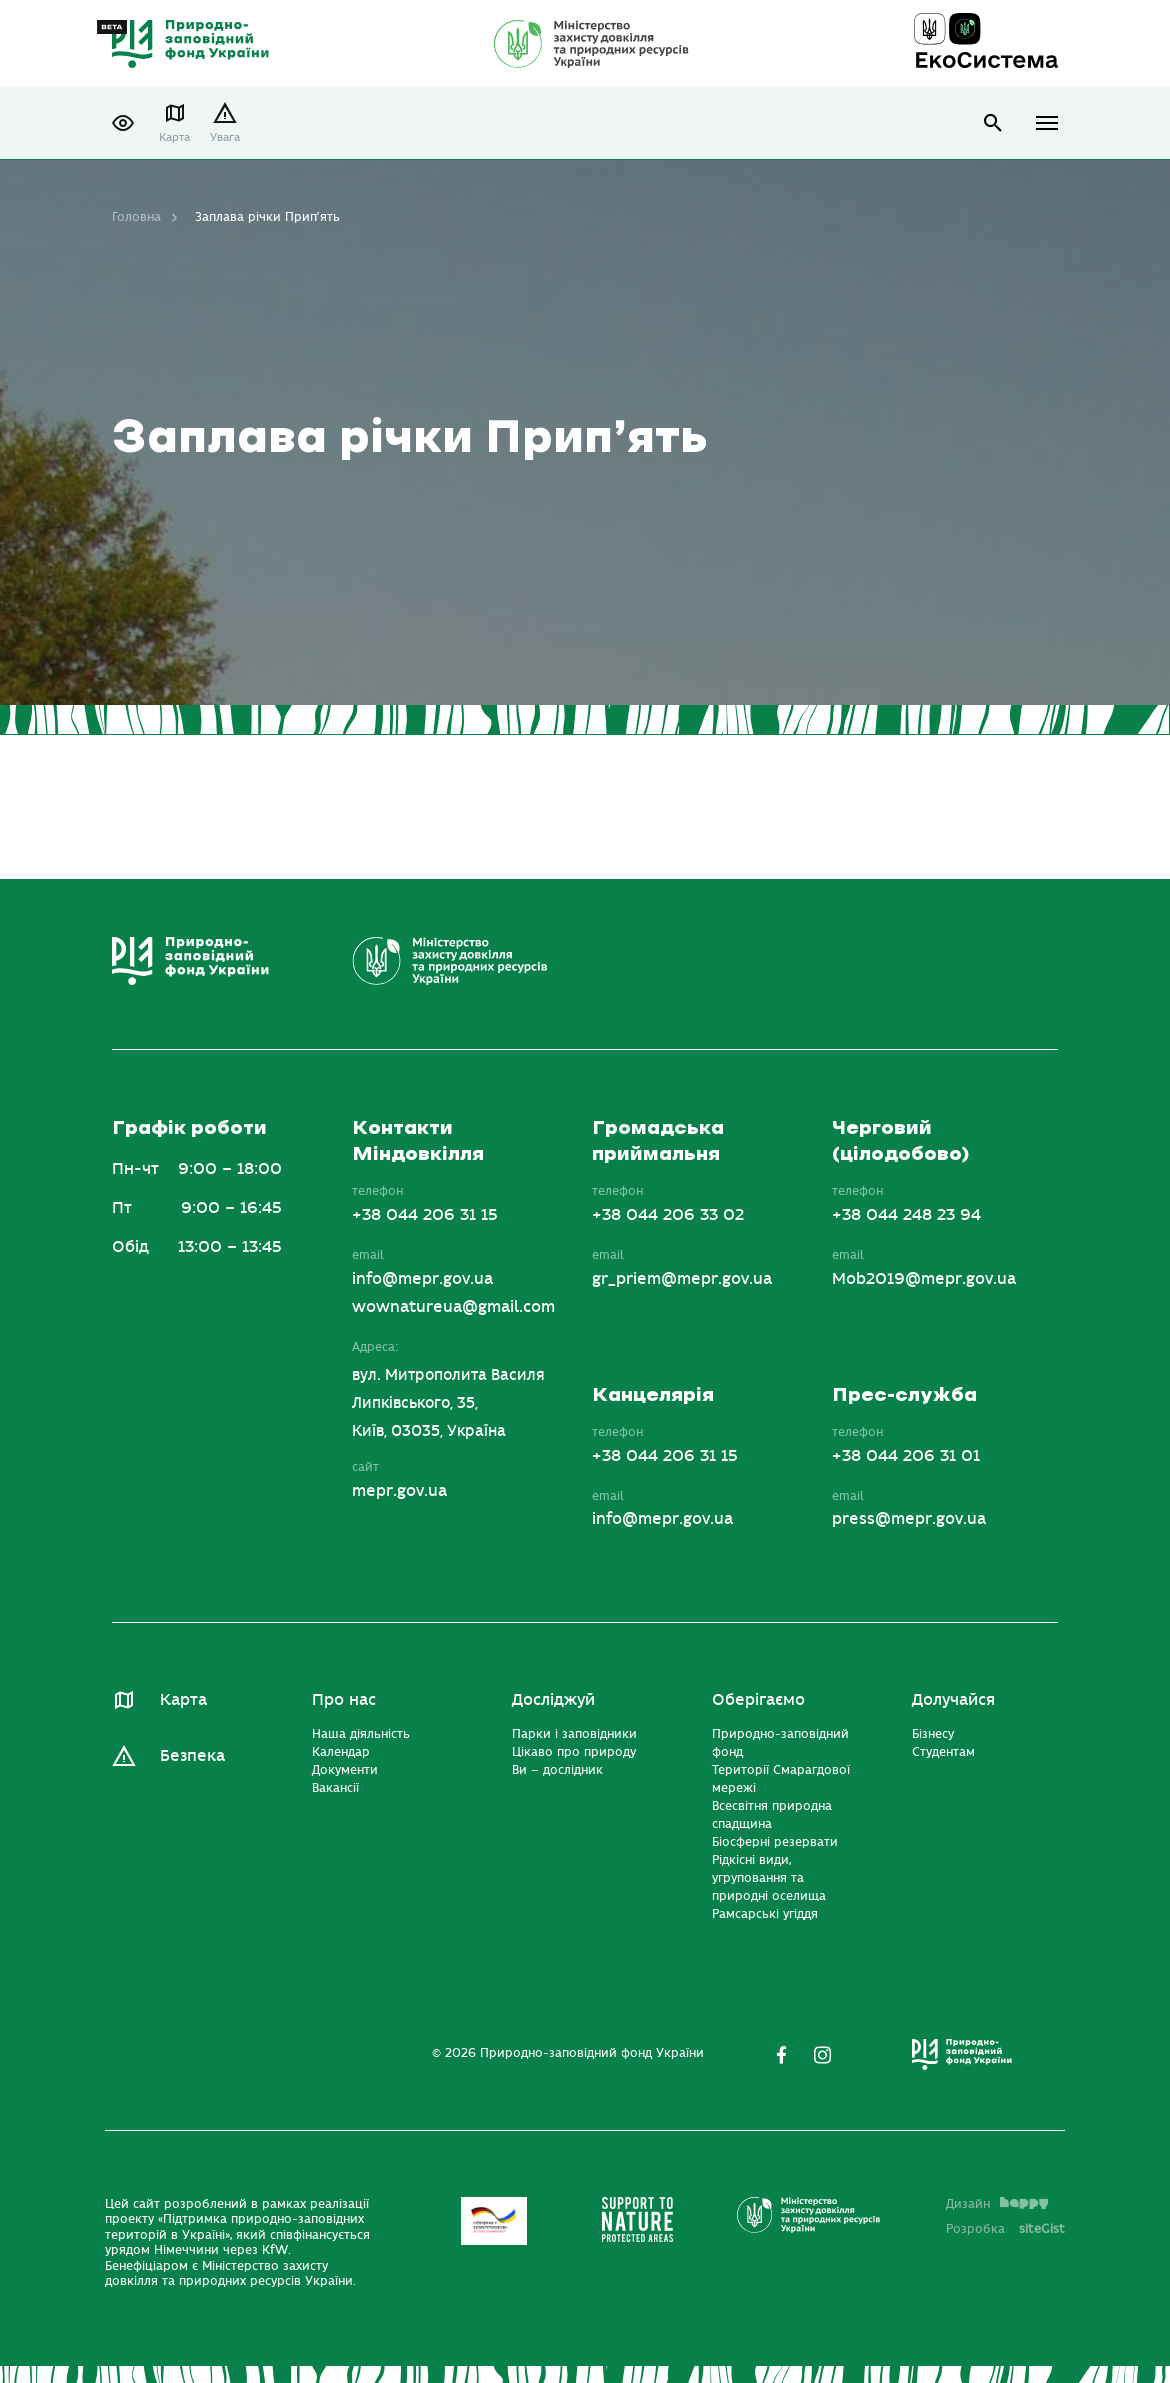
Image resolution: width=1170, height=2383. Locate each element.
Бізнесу (933, 1734)
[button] (123, 123)
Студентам (943, 1752)
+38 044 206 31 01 (906, 1456)
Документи (345, 1770)
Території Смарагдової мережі (781, 1779)
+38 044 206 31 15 (425, 1215)
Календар (341, 1752)
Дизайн (997, 2204)
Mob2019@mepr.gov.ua (924, 1279)
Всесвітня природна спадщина (772, 1815)
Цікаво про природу (574, 1752)
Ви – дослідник (557, 1770)
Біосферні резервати (775, 1842)
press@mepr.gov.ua (909, 1519)
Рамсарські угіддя (765, 1914)
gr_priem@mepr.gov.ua (682, 1279)
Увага (225, 137)
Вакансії (335, 1788)
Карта (174, 137)
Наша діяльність (361, 1734)
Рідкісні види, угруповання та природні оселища (769, 1878)
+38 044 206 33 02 (668, 1215)
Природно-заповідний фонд (780, 1743)
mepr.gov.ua (399, 1491)
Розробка (1005, 2229)
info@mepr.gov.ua (422, 1279)
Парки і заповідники (574, 1734)
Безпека (192, 1756)
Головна (136, 217)
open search (993, 123)
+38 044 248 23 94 (906, 1215)
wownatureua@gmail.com (453, 1307)
